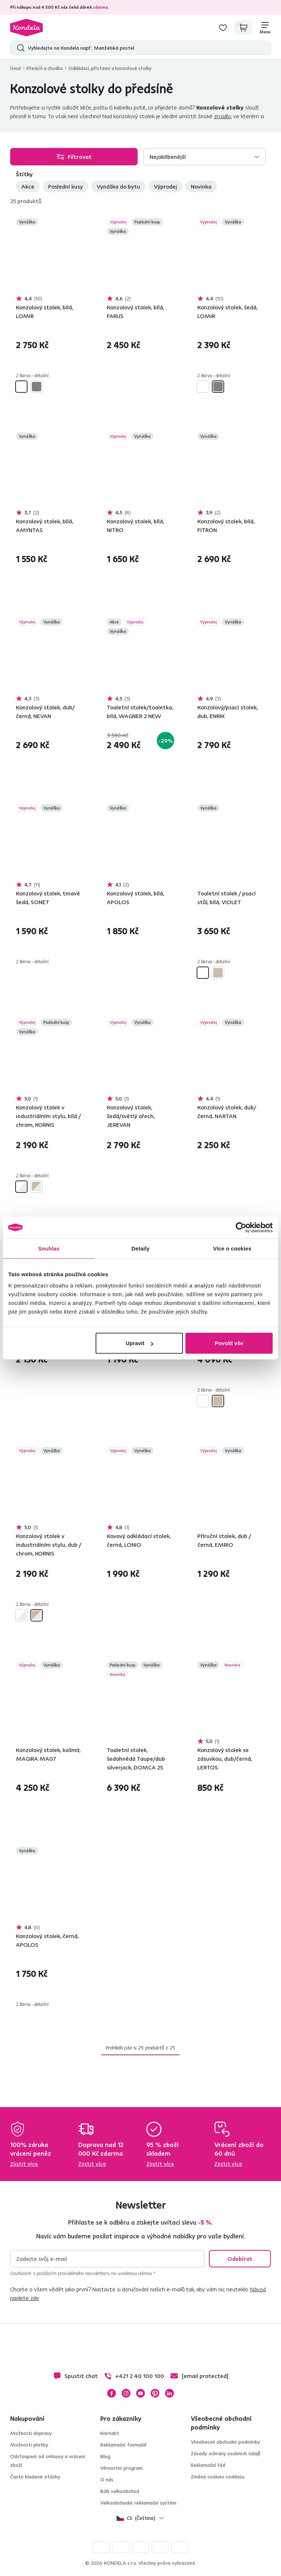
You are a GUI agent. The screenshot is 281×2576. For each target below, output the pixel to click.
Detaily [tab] (140, 1248)
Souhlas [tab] (48, 1248)
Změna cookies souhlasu (217, 2476)
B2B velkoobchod (119, 2491)
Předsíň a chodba (44, 68)
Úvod (15, 68)
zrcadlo (222, 116)
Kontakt (109, 2433)
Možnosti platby (29, 2444)
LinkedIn (169, 2393)
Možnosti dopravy (31, 2433)
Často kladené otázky (35, 2476)
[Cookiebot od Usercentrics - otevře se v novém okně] (241, 1227)
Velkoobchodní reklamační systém (138, 2502)
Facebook (111, 2393)
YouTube (140, 2393)
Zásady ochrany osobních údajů (225, 2453)
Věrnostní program (121, 2468)
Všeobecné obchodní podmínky (225, 2442)
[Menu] (265, 27)
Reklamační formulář (123, 2444)
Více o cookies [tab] (232, 1248)
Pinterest (155, 2393)
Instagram (126, 2393)
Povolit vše (229, 1343)
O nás (106, 2479)
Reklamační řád (208, 2465)
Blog (105, 2456)
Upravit (139, 1343)
